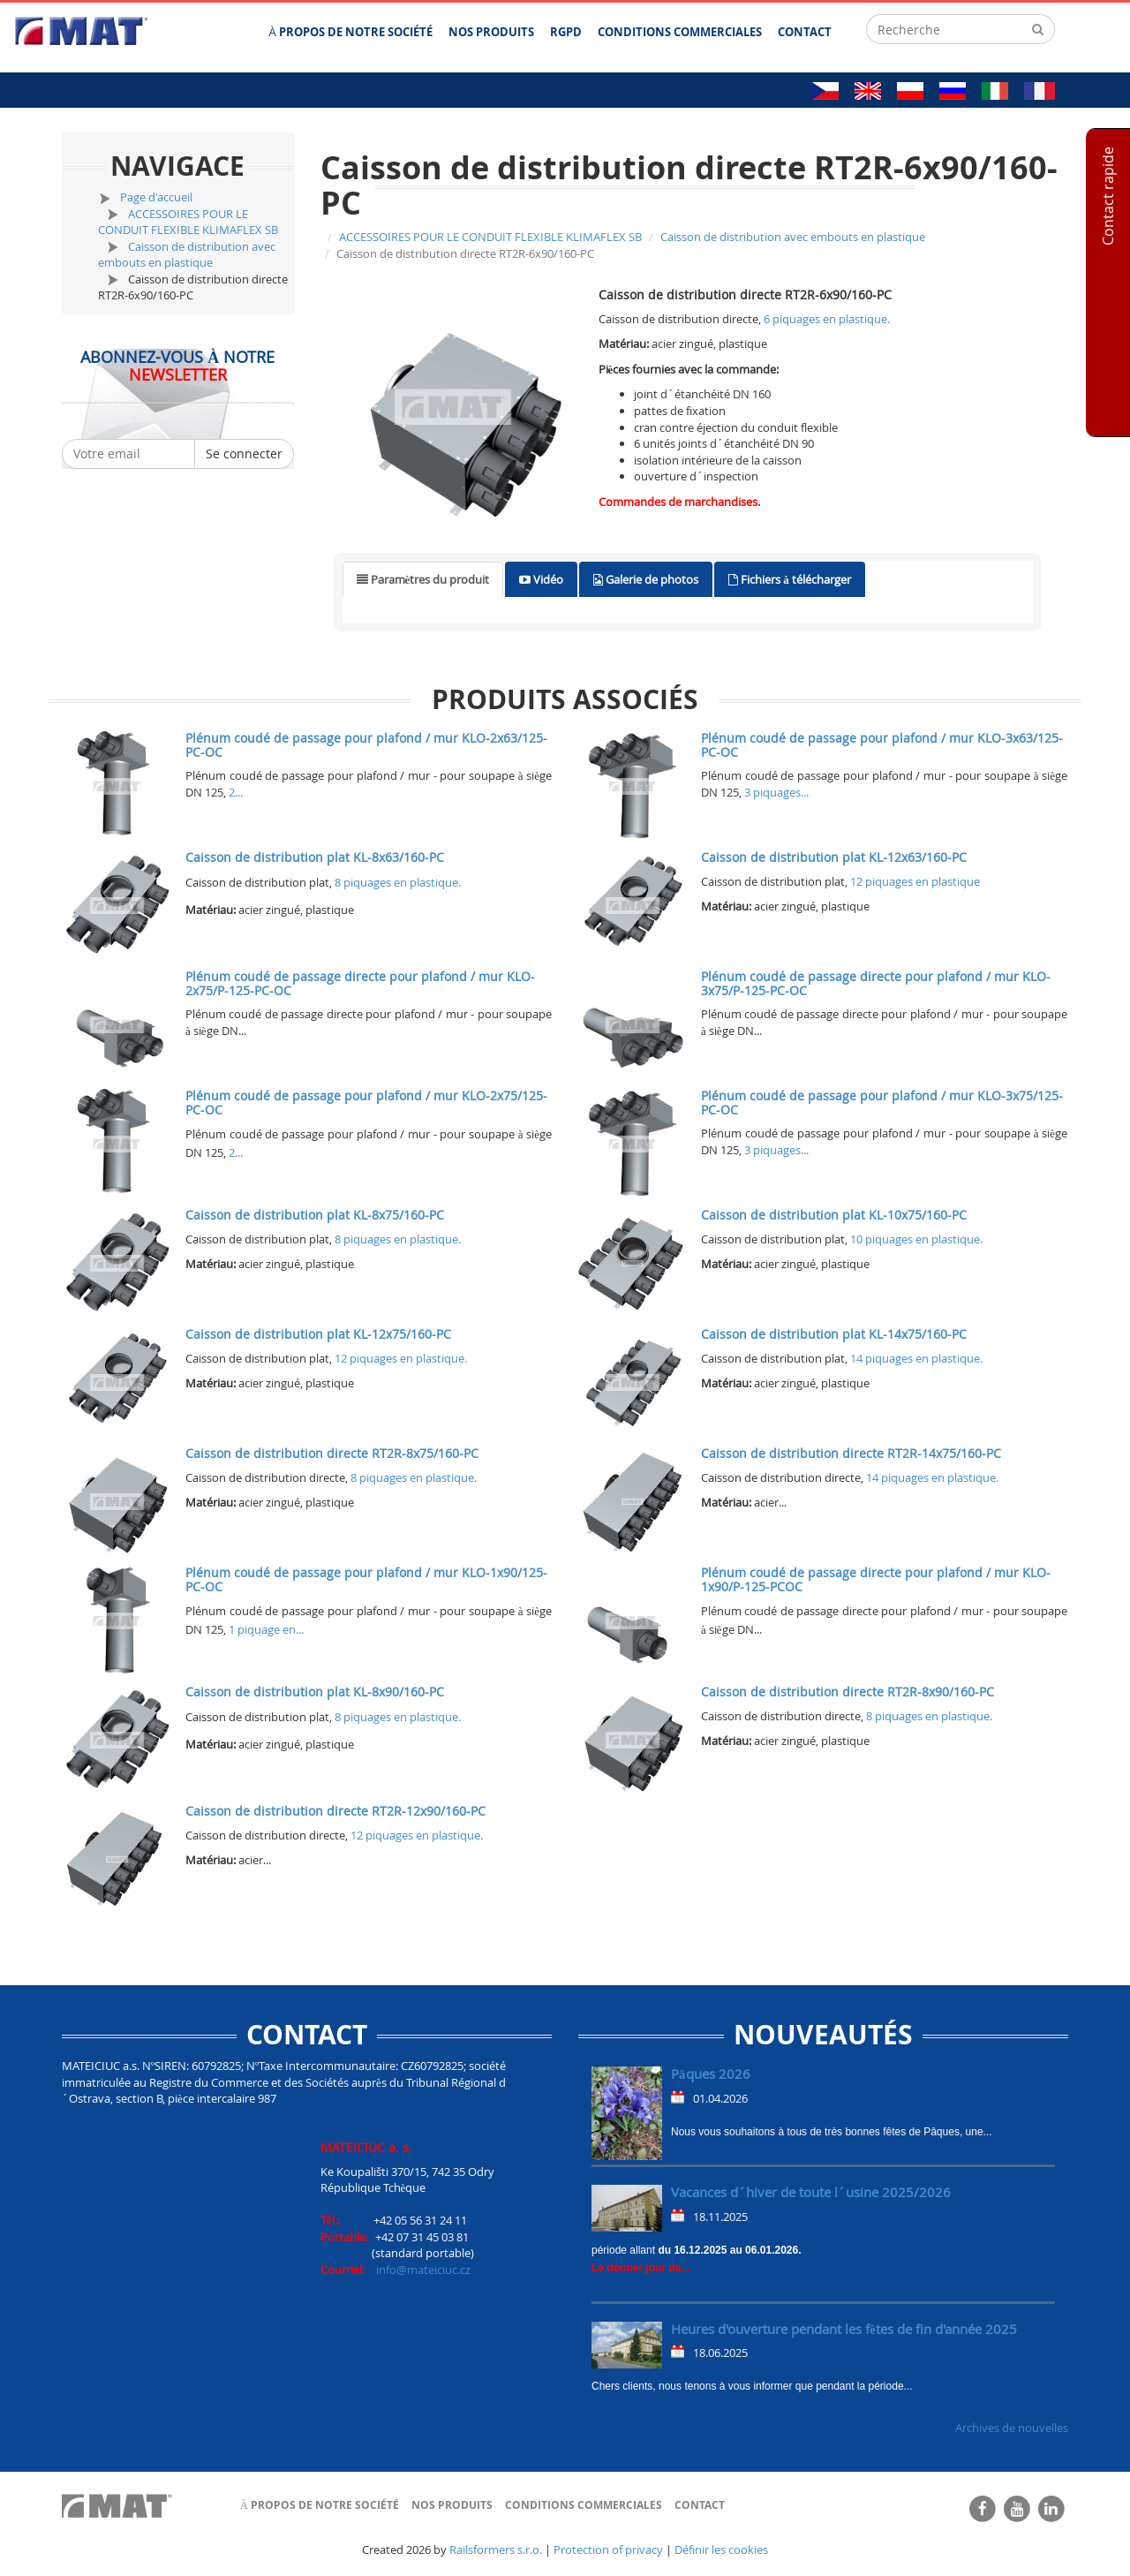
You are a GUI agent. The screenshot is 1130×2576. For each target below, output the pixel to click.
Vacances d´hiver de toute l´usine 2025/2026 (811, 2192)
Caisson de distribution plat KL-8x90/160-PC (314, 1691)
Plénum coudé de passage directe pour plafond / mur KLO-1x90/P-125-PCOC (876, 1579)
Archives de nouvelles (1011, 2428)
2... (236, 792)
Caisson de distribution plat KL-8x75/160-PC (314, 1214)
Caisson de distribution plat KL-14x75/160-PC (834, 1334)
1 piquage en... (266, 1629)
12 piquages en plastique (915, 881)
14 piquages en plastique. (916, 1358)
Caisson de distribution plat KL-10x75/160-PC (834, 1214)
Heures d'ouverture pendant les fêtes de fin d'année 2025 (844, 2329)
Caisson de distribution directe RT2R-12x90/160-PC (335, 1810)
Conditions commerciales (583, 2504)
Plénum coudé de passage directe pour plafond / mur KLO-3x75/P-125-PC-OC (876, 983)
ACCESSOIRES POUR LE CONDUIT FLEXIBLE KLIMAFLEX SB (188, 222)
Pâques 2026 (710, 2073)
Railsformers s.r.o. (495, 2549)
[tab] (423, 580)
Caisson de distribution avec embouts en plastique (186, 254)
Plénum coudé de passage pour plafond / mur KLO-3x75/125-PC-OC (882, 1102)
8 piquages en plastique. (398, 882)
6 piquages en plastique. (827, 319)
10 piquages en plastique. (916, 1239)
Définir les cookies (721, 2549)
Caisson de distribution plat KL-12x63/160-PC (834, 857)
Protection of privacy (608, 2549)
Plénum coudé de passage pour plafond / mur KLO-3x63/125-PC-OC (882, 744)
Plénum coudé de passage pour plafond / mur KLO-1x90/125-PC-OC (366, 1579)
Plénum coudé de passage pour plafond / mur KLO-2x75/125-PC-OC (366, 1102)
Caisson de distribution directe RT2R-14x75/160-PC (851, 1453)
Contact (699, 2504)
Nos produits (452, 2504)
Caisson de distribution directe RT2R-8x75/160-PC (331, 1453)
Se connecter (244, 453)
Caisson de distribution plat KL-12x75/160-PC (318, 1334)
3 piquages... (776, 792)
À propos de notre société (319, 2504)
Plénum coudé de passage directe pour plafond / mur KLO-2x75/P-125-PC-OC (360, 983)
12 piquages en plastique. (401, 1358)
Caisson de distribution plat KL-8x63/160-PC (314, 857)
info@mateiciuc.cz (423, 2270)
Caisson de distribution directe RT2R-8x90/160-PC (847, 1691)
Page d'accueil (156, 197)
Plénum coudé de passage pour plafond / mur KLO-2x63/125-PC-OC (366, 744)
